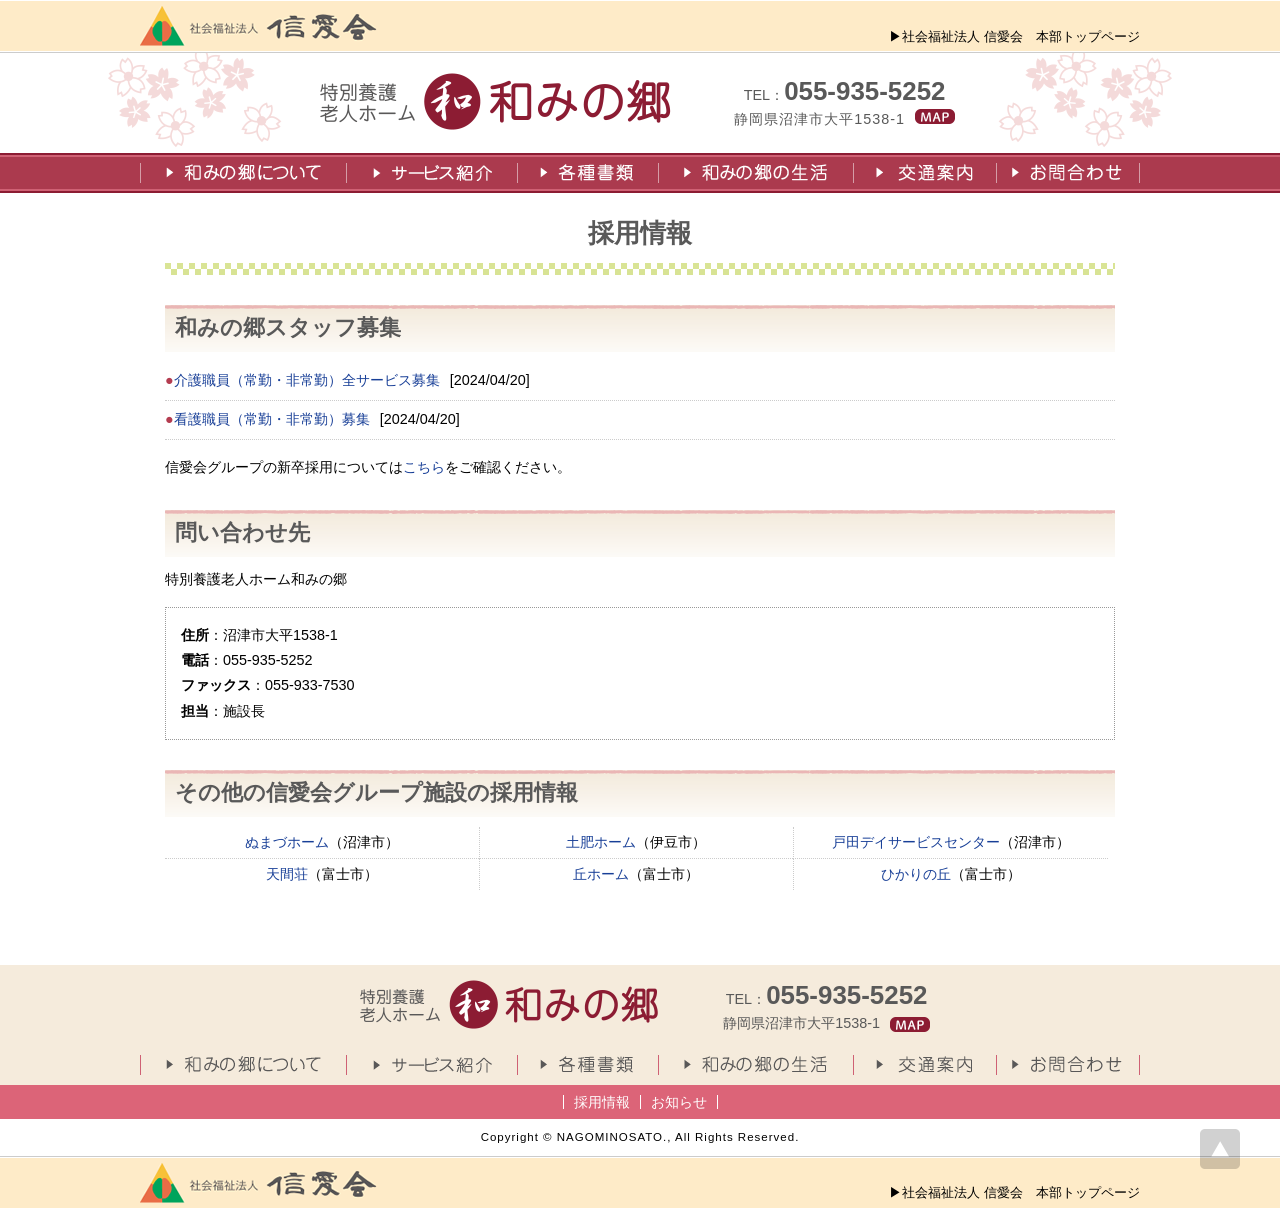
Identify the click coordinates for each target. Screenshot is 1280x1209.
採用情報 (602, 1102)
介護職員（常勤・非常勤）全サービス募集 (307, 380)
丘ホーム (601, 874)
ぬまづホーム (287, 842)
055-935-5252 (864, 91)
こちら (424, 467)
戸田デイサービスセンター (916, 842)
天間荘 (287, 874)
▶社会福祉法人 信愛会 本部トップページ (1014, 36)
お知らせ (679, 1102)
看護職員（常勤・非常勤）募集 (272, 419)
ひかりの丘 (916, 874)
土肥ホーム (601, 842)
